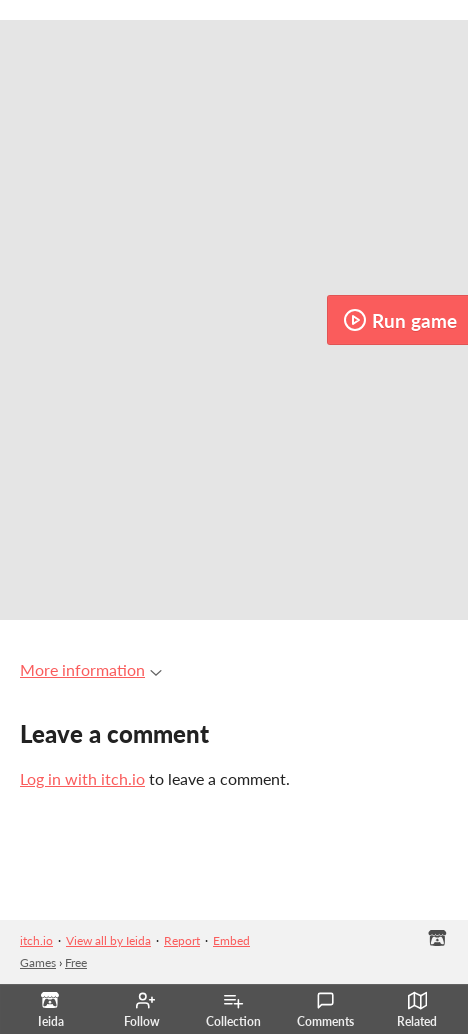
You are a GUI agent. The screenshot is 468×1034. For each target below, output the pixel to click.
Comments (325, 1010)
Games (38, 962)
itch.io (36, 940)
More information (91, 669)
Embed (231, 940)
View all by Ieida (108, 940)
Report (182, 940)
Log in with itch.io (82, 778)
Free (76, 962)
